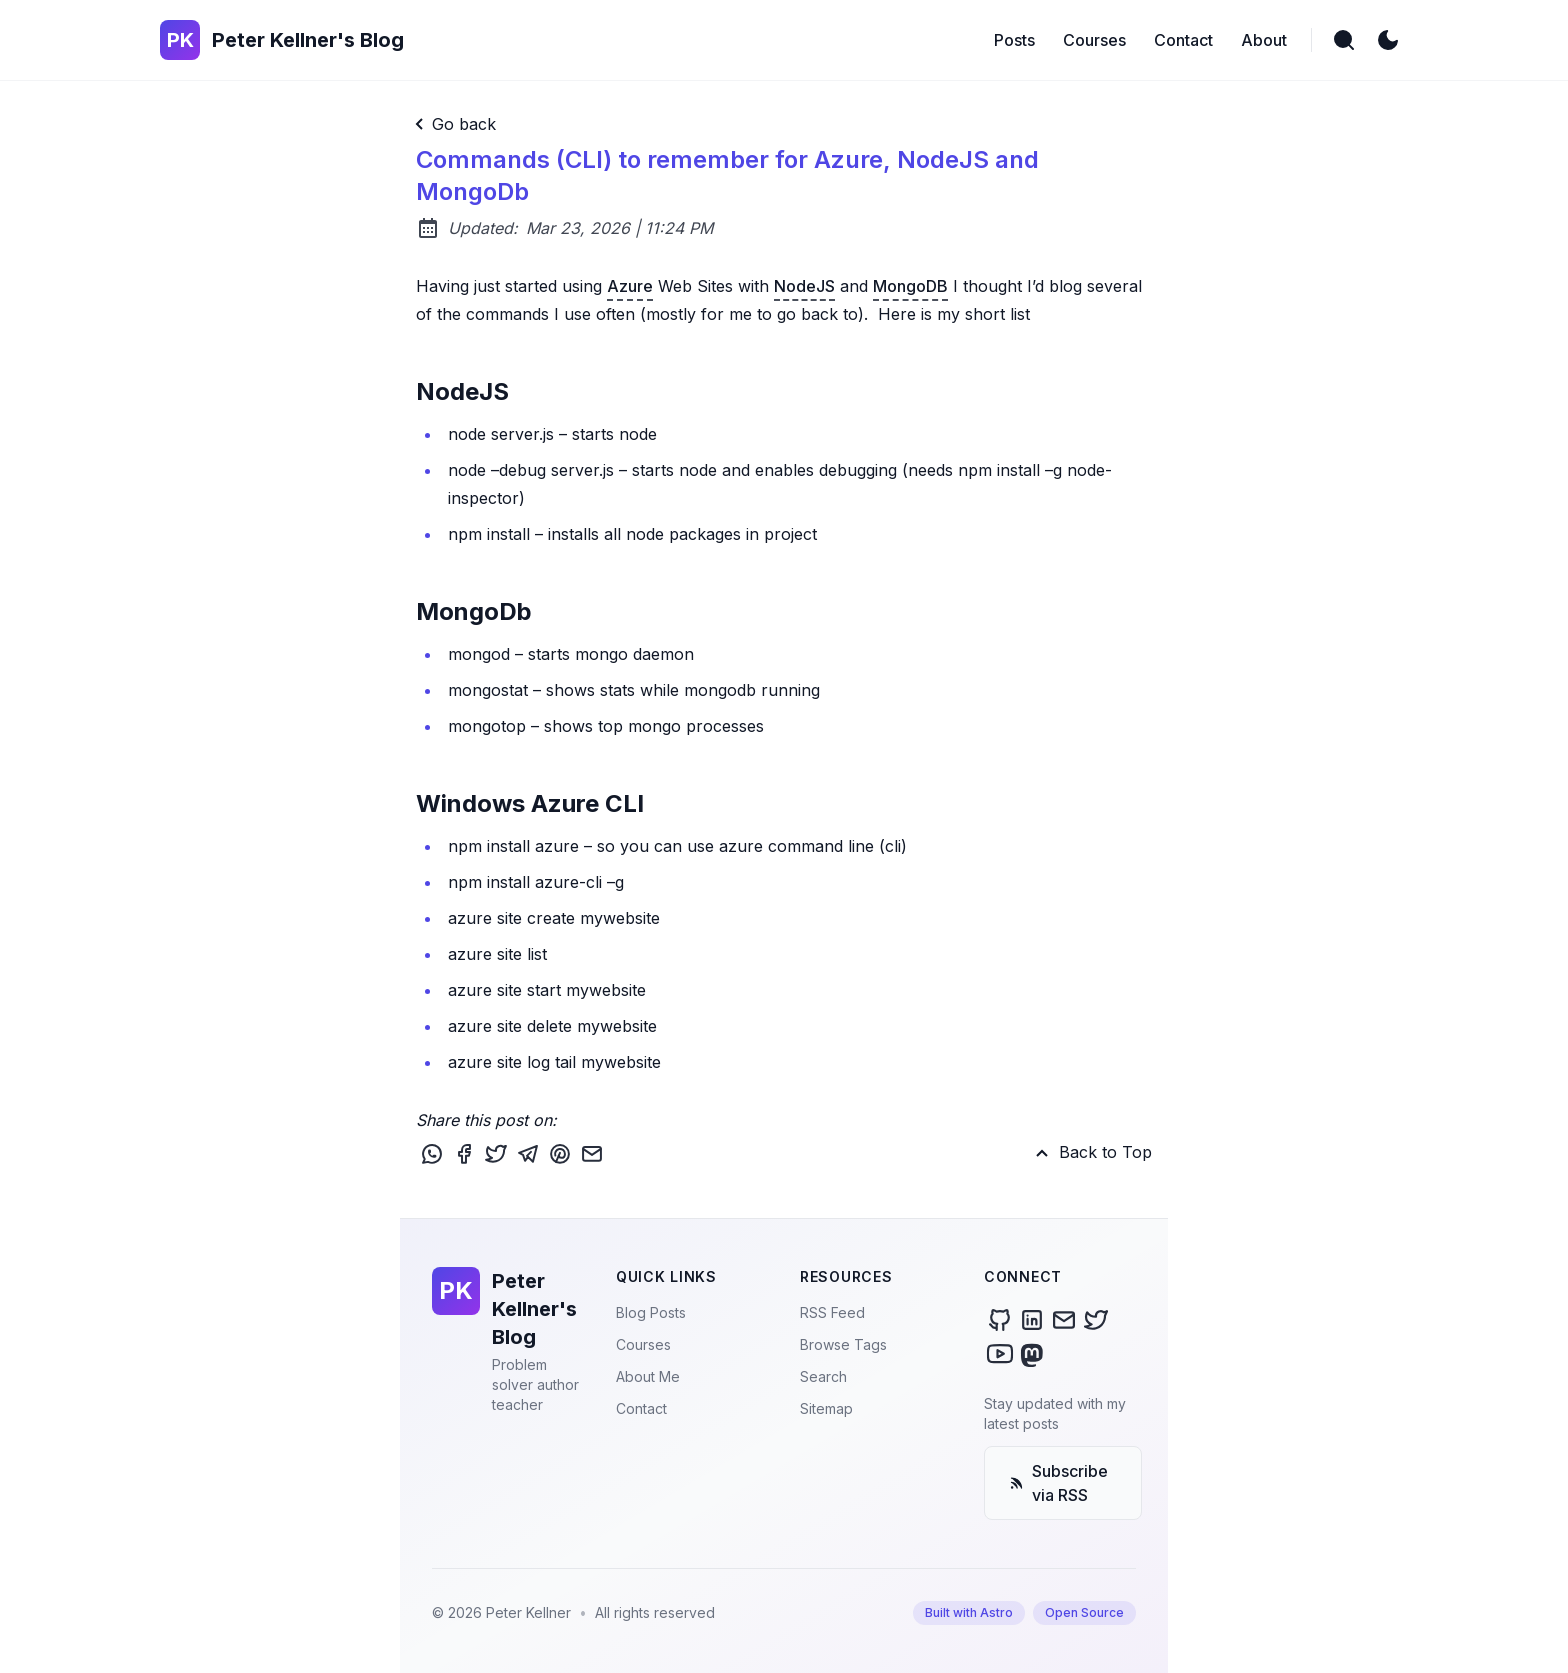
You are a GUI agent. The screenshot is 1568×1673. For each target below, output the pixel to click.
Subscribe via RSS (1058, 1483)
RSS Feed (832, 1312)
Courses (643, 1344)
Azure (630, 286)
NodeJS (804, 286)
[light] (1388, 40)
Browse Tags (843, 1344)
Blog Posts (651, 1312)
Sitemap (826, 1408)
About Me (648, 1376)
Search (823, 1376)
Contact (641, 1408)
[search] (1344, 40)
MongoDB (910, 286)
